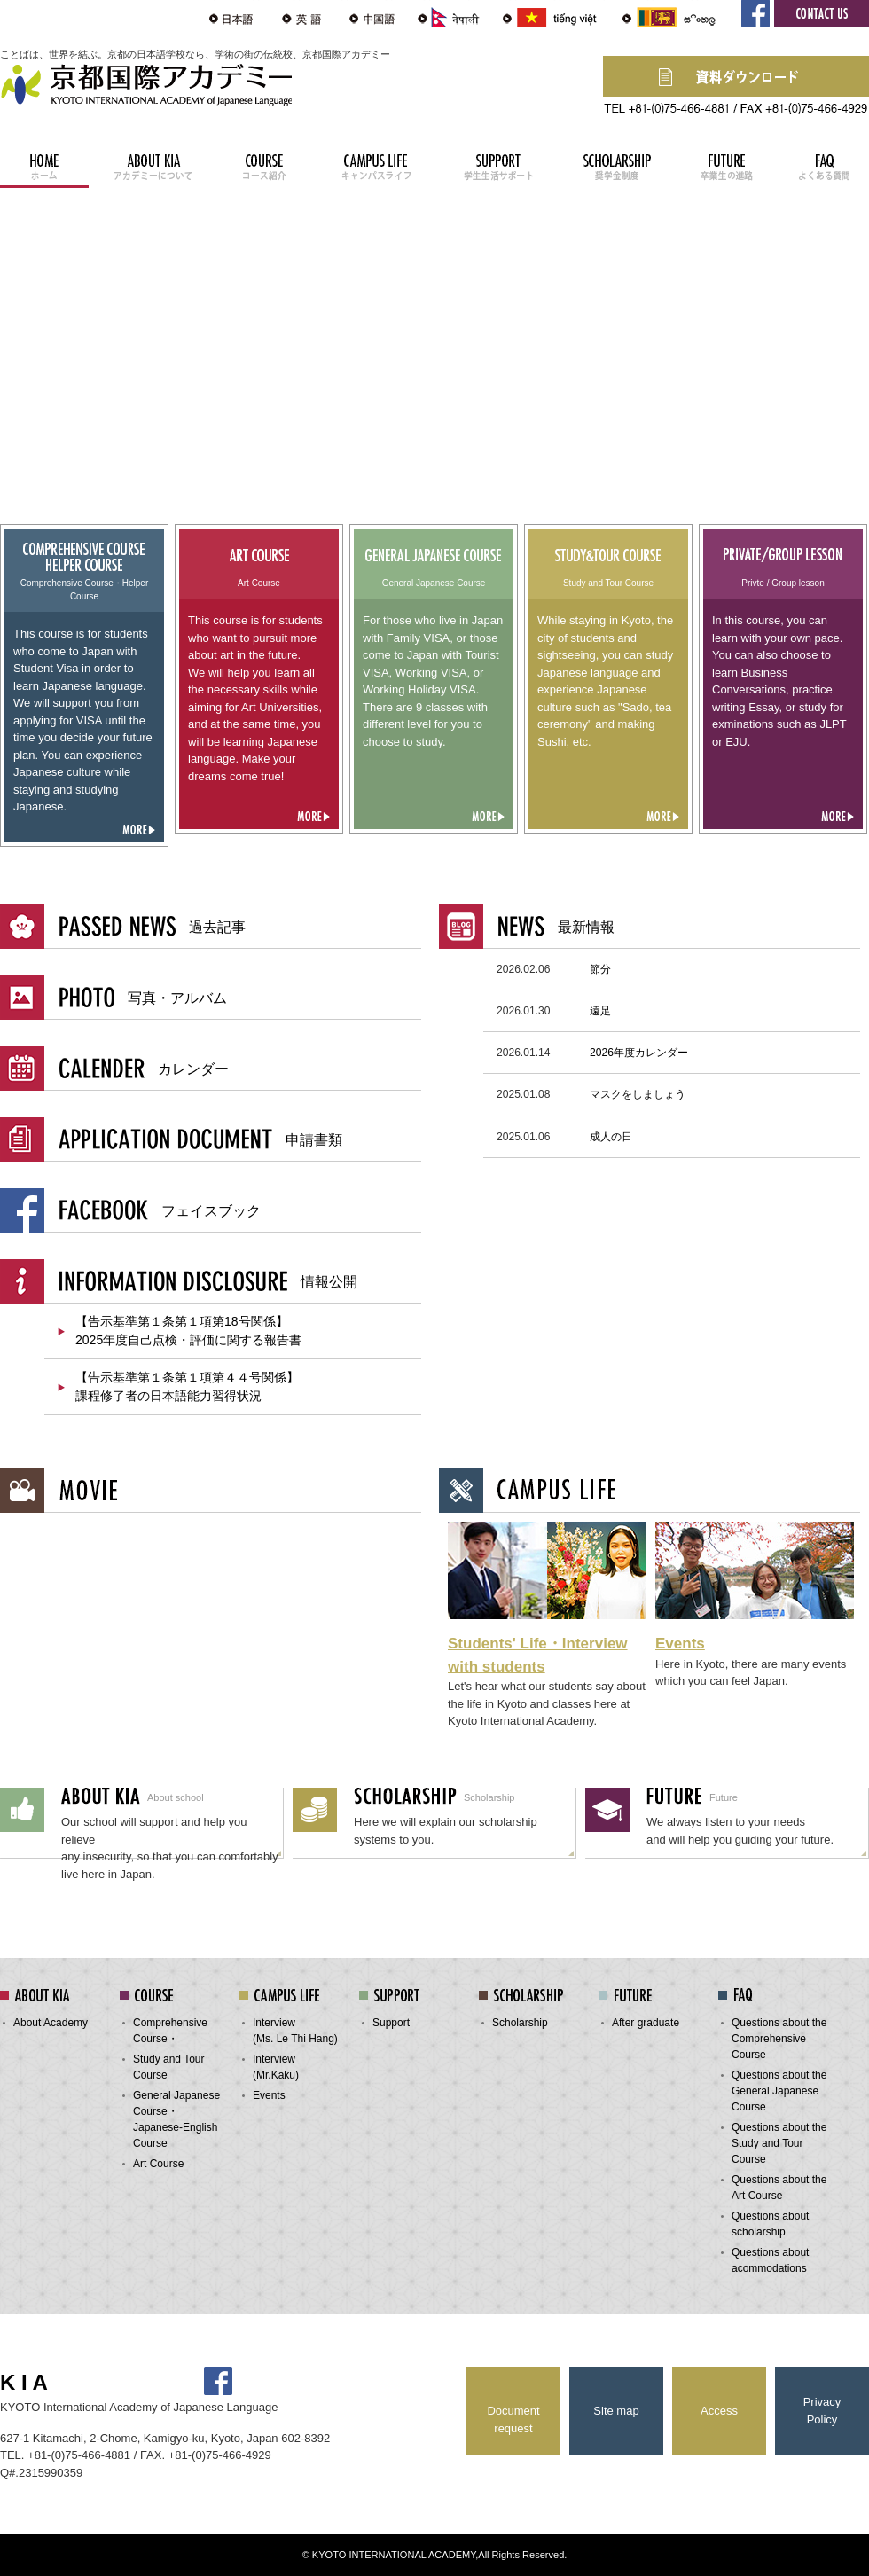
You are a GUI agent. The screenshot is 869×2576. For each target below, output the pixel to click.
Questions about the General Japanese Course (779, 2091)
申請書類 (200, 1139)
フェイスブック (160, 1210)
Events (680, 1643)
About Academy (50, 2022)
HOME (44, 163)
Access (719, 2410)
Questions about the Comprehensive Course (779, 2038)
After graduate (645, 2022)
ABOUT (153, 163)
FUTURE (727, 163)
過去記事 (152, 926)
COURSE (266, 163)
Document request (513, 2419)
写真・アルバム (143, 997)
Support (391, 2022)
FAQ (824, 163)
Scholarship (520, 2022)
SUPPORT (496, 163)
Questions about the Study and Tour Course (779, 2143)
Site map (615, 2410)
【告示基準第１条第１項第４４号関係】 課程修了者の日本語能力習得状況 (187, 1386)
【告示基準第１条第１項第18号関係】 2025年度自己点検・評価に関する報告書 (188, 1330)
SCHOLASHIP (617, 163)
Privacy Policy (822, 2410)
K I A (24, 2382)
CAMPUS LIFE (376, 163)
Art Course (158, 2163)
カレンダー (144, 1068)
